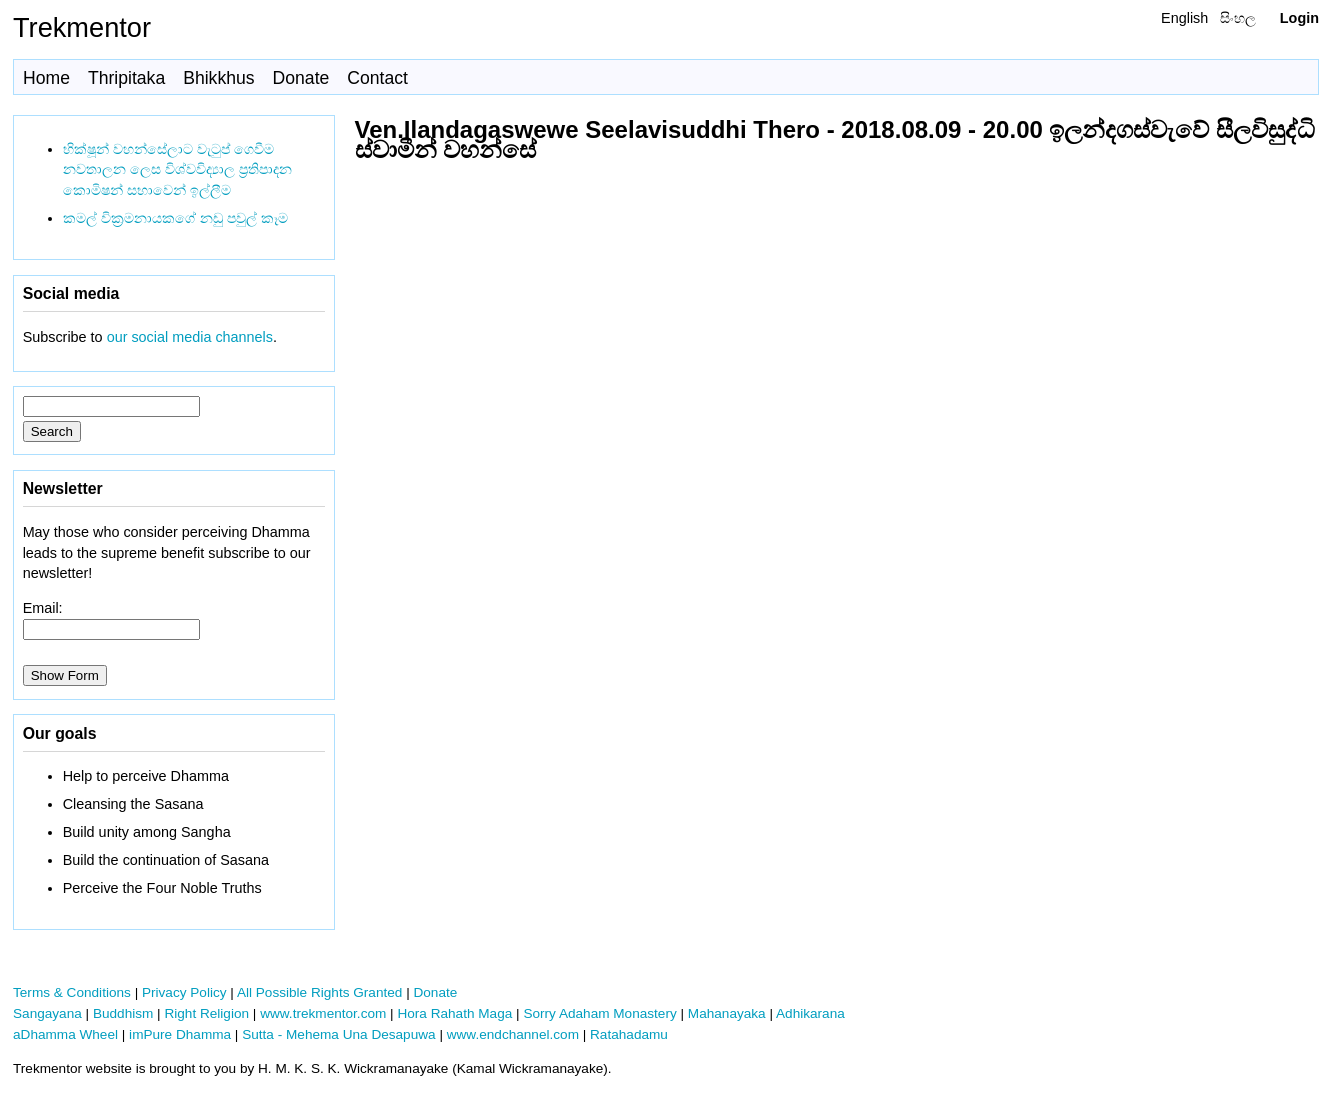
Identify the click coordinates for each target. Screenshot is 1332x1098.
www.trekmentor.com (323, 1013)
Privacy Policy (184, 992)
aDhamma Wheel (65, 1034)
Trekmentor (82, 27)
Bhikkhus (218, 78)
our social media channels (190, 337)
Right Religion (206, 1013)
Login (1299, 18)
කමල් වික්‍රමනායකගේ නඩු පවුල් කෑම (175, 218)
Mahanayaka (727, 1013)
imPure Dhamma (180, 1034)
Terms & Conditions (72, 992)
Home (46, 78)
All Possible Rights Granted (319, 992)
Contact (377, 78)
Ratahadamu (629, 1034)
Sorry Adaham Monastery (599, 1013)
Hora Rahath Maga (454, 1013)
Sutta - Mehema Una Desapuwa (338, 1034)
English (1184, 18)
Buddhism (123, 1013)
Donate (301, 78)
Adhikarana (810, 1013)
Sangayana (47, 1013)
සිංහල (1238, 18)
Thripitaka (126, 78)
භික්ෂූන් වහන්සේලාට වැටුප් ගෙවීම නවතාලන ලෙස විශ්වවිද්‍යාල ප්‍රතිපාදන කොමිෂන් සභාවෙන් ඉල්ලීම (177, 170)
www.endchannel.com (513, 1034)
